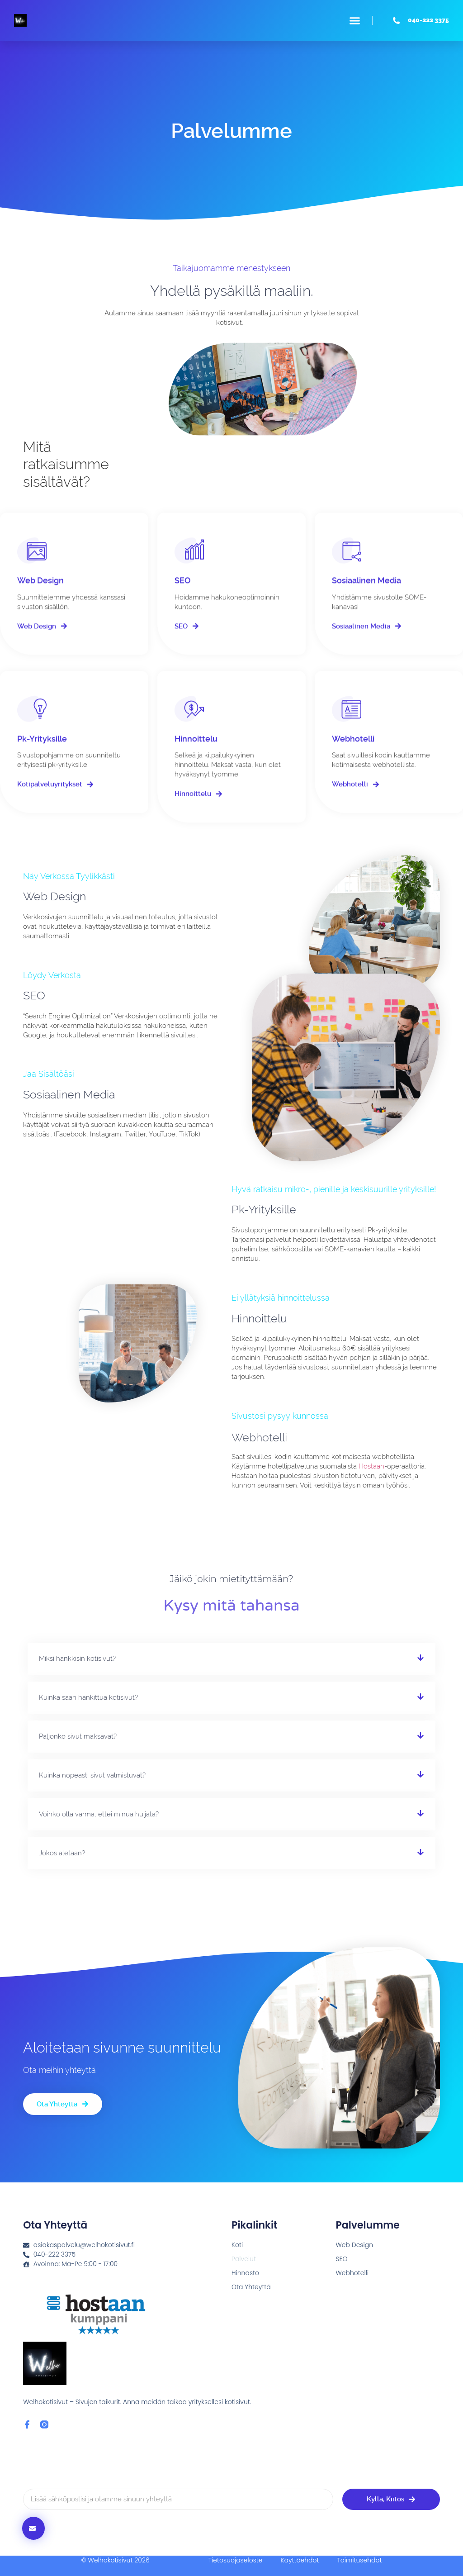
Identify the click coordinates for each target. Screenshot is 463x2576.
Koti (237, 2244)
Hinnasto (245, 2272)
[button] (355, 20)
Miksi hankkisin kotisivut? (77, 1658)
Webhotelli (353, 754)
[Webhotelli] (346, 724)
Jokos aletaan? (62, 1853)
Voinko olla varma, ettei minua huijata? (99, 1814)
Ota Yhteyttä (251, 2286)
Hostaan (371, 1466)
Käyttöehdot (299, 2560)
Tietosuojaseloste (235, 2560)
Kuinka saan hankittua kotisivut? (88, 1697)
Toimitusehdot (359, 2560)
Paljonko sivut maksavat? (78, 1736)
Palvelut (244, 2258)
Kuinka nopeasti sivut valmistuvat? (92, 1775)
